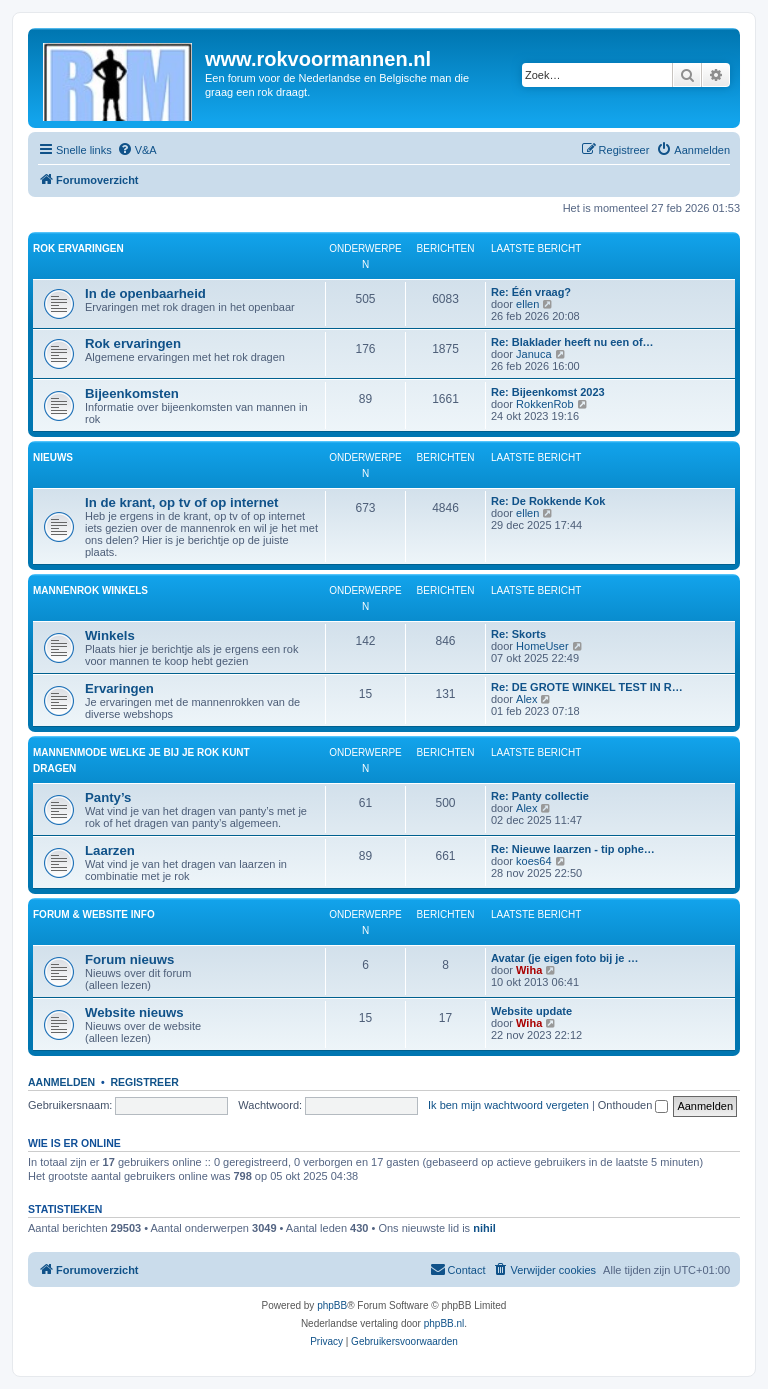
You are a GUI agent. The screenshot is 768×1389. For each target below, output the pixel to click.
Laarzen (110, 850)
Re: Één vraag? (531, 292)
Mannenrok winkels (90, 590)
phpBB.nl (444, 1323)
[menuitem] (137, 150)
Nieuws (53, 457)
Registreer (144, 1082)
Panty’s (108, 797)
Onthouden (633, 1105)
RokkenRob (544, 404)
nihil (484, 1228)
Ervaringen (119, 688)
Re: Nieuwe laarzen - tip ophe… (573, 849)
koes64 (533, 861)
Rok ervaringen (78, 248)
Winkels (110, 635)
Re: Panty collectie (540, 796)
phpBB (332, 1305)
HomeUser (542, 646)
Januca (533, 354)
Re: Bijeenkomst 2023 (548, 392)
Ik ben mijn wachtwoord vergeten (508, 1105)
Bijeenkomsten (132, 393)
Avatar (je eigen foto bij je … (565, 958)
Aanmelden (61, 1082)
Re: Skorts (518, 634)
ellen (527, 304)
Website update (531, 1011)
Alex (526, 699)
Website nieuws (134, 1012)
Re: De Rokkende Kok (548, 501)
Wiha (529, 970)
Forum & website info (94, 914)
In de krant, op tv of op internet (181, 502)
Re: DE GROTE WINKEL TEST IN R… (587, 687)
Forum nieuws (129, 959)
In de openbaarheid (145, 293)
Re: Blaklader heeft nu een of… (572, 342)
